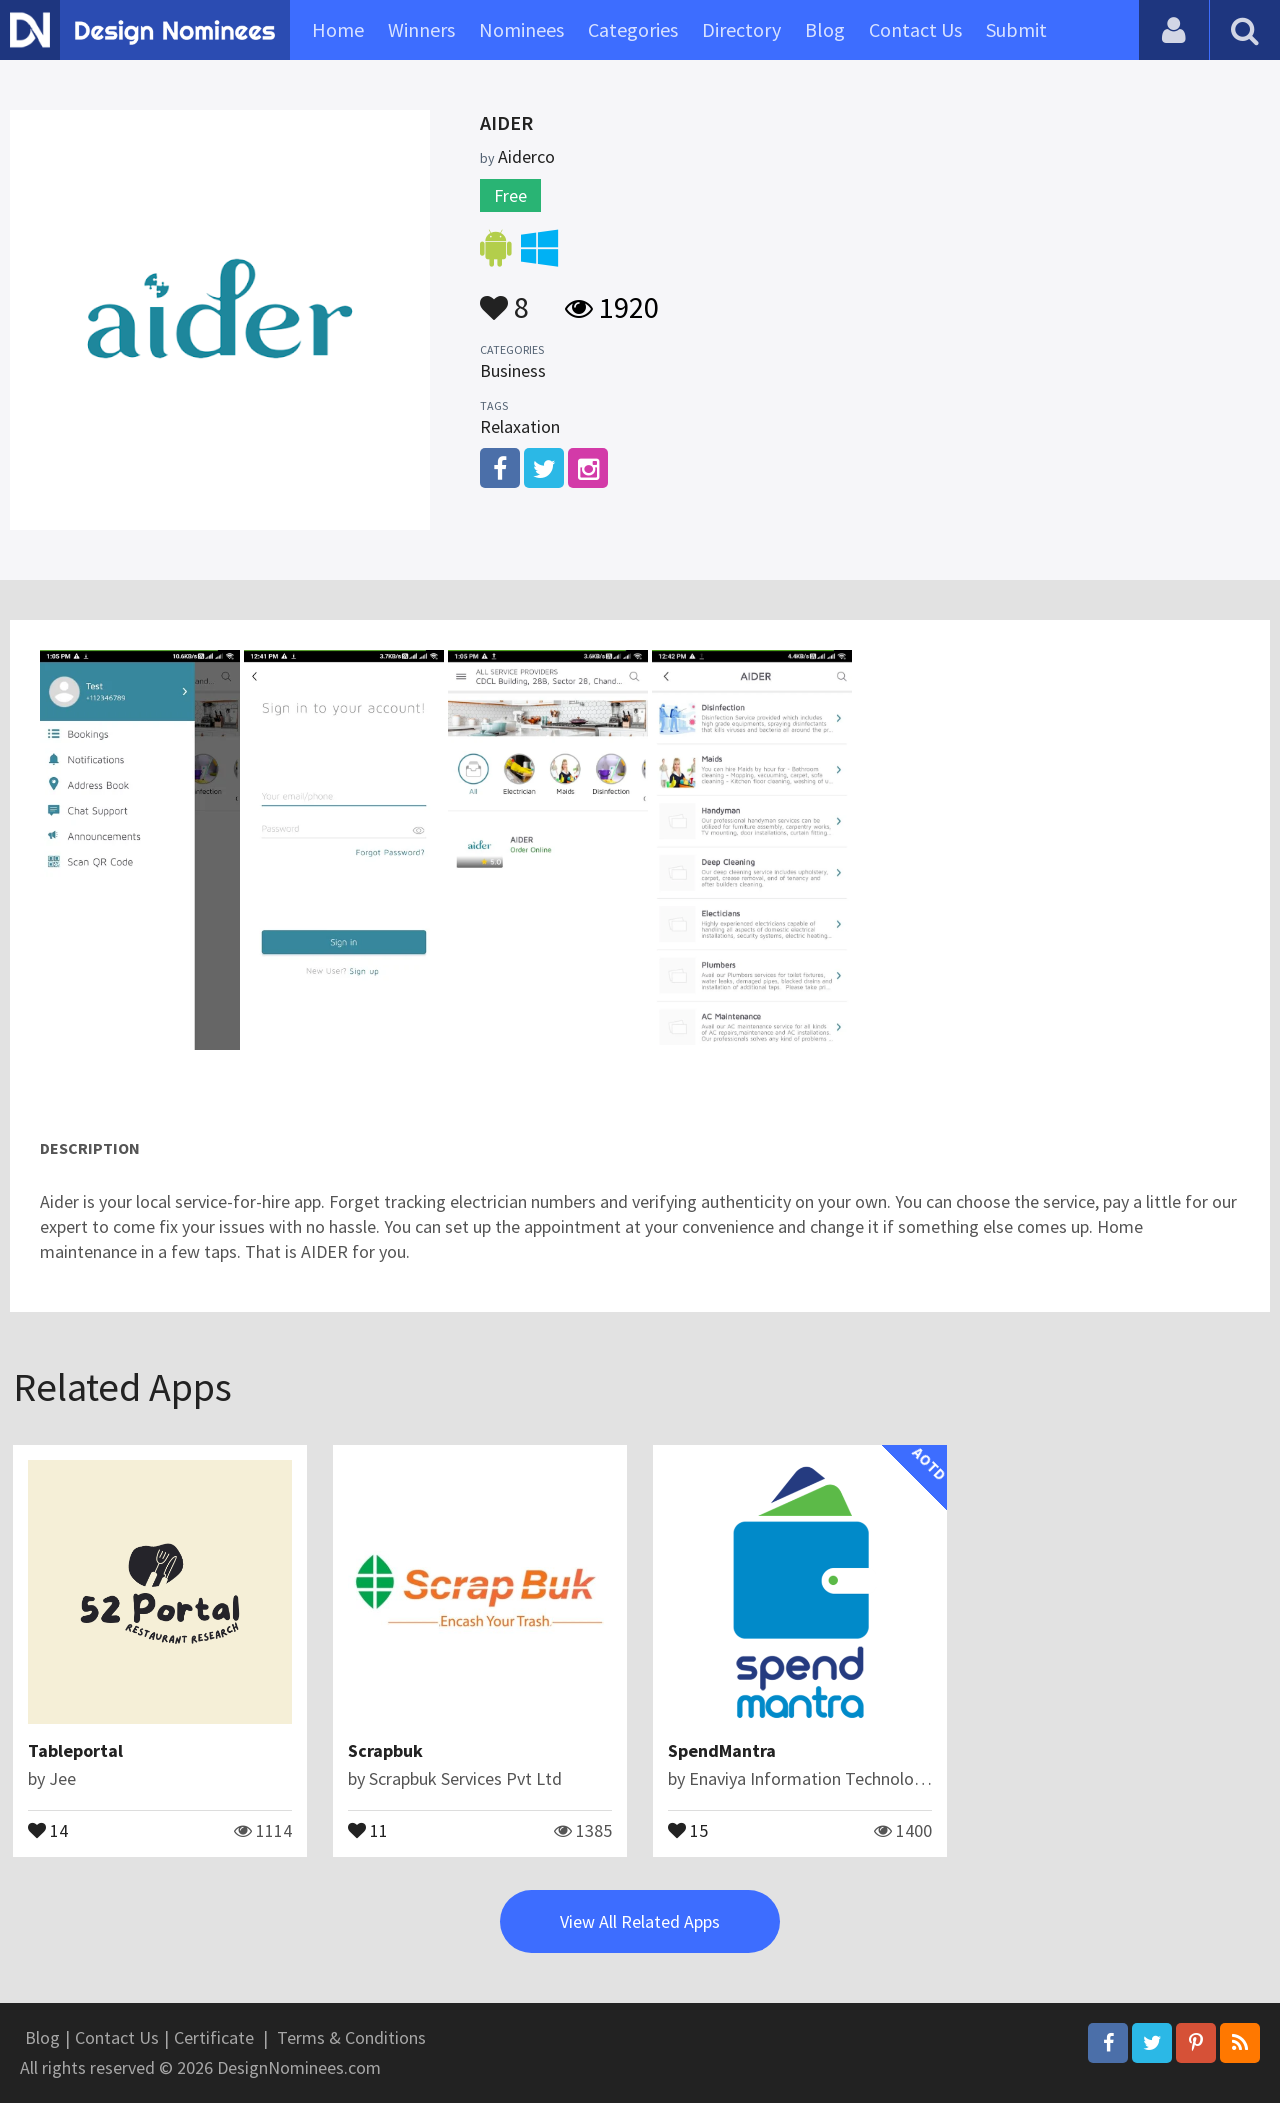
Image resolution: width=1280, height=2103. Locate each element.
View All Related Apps (640, 1921)
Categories (633, 29)
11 (368, 1829)
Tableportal (75, 1750)
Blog (825, 29)
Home (338, 29)
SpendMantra (722, 1750)
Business (513, 370)
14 (48, 1829)
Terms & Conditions (351, 2037)
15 (688, 1829)
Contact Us (915, 29)
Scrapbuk (385, 1750)
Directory (741, 29)
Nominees (521, 29)
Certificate (214, 2037)
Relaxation (520, 426)
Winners (421, 29)
